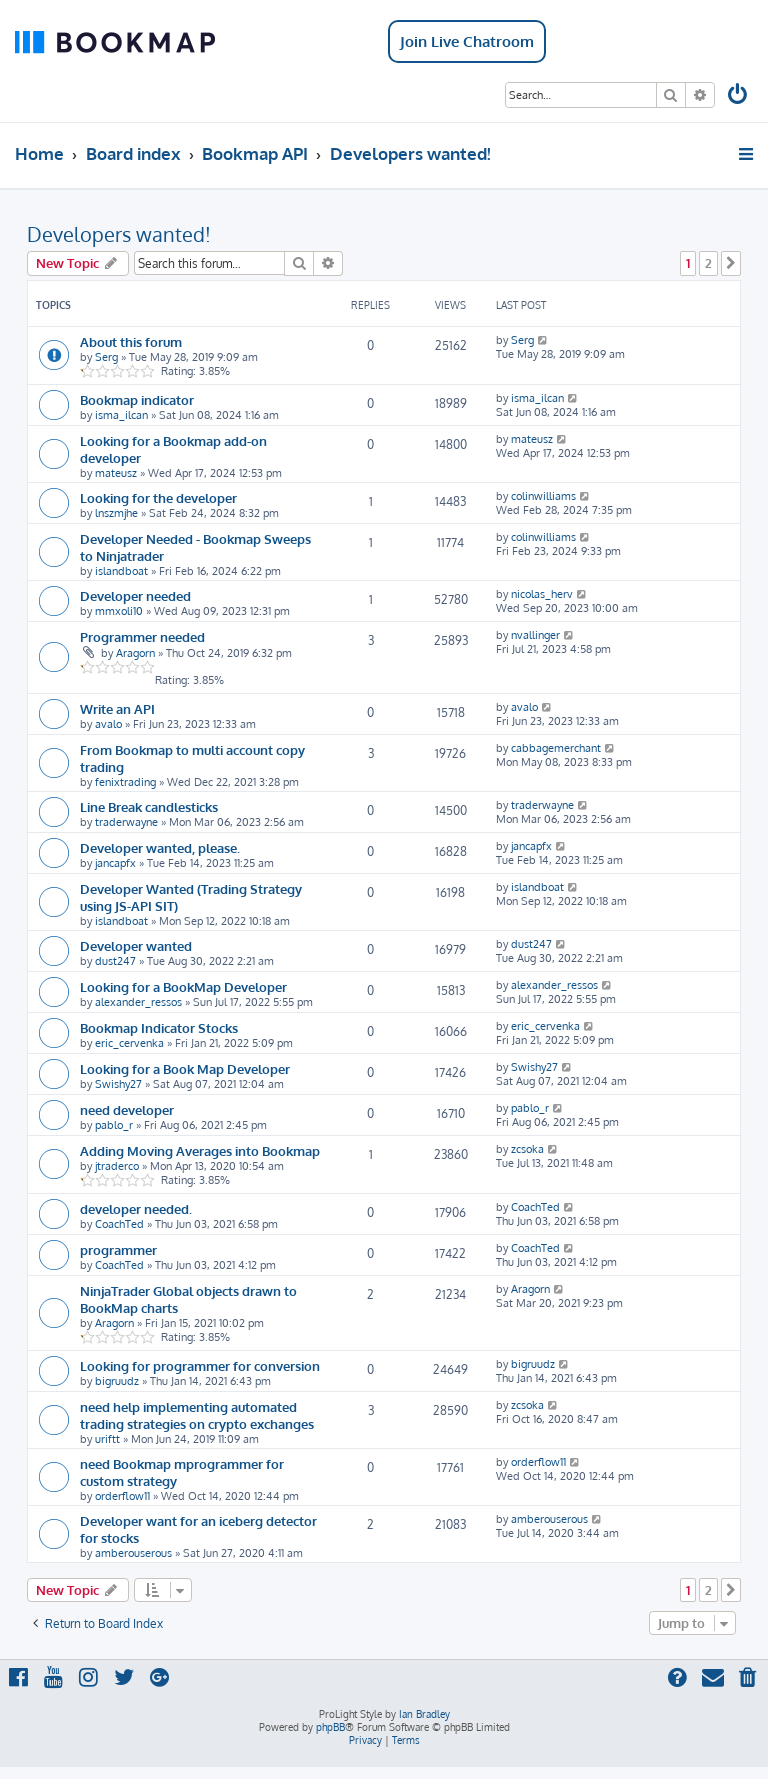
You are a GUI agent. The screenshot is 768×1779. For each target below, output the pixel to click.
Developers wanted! (119, 234)
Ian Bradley (424, 1714)
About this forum (131, 341)
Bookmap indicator (137, 399)
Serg (106, 357)
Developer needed (135, 595)
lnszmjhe (116, 513)
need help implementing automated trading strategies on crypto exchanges (197, 1415)
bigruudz (117, 1381)
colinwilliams (543, 496)
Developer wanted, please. (160, 847)
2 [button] (708, 263)
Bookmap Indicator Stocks (159, 1027)
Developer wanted (136, 945)
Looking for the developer (158, 497)
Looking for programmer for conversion (200, 1365)
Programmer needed (142, 636)
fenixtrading (125, 782)
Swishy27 (118, 1084)
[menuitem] (739, 96)
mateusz (116, 473)
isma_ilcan (121, 415)
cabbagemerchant (556, 748)
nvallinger (535, 635)
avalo (108, 724)
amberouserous (133, 1553)
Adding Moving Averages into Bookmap (200, 1150)
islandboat (121, 571)
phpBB (330, 1727)
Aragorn (135, 653)
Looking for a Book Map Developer (185, 1068)
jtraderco (117, 1166)
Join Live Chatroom (467, 41)
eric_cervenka (129, 1043)
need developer (127, 1109)
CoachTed (119, 1224)
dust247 (115, 961)
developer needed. (136, 1208)
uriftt (107, 1439)
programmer (118, 1249)
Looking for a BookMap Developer (183, 986)
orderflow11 (122, 1496)
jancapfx (115, 863)
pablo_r (114, 1125)
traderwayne (126, 822)
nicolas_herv (542, 594)
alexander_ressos (138, 1002)
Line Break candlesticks (149, 806)
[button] (731, 263)
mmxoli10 (119, 611)
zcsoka (527, 1149)
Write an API (117, 708)
